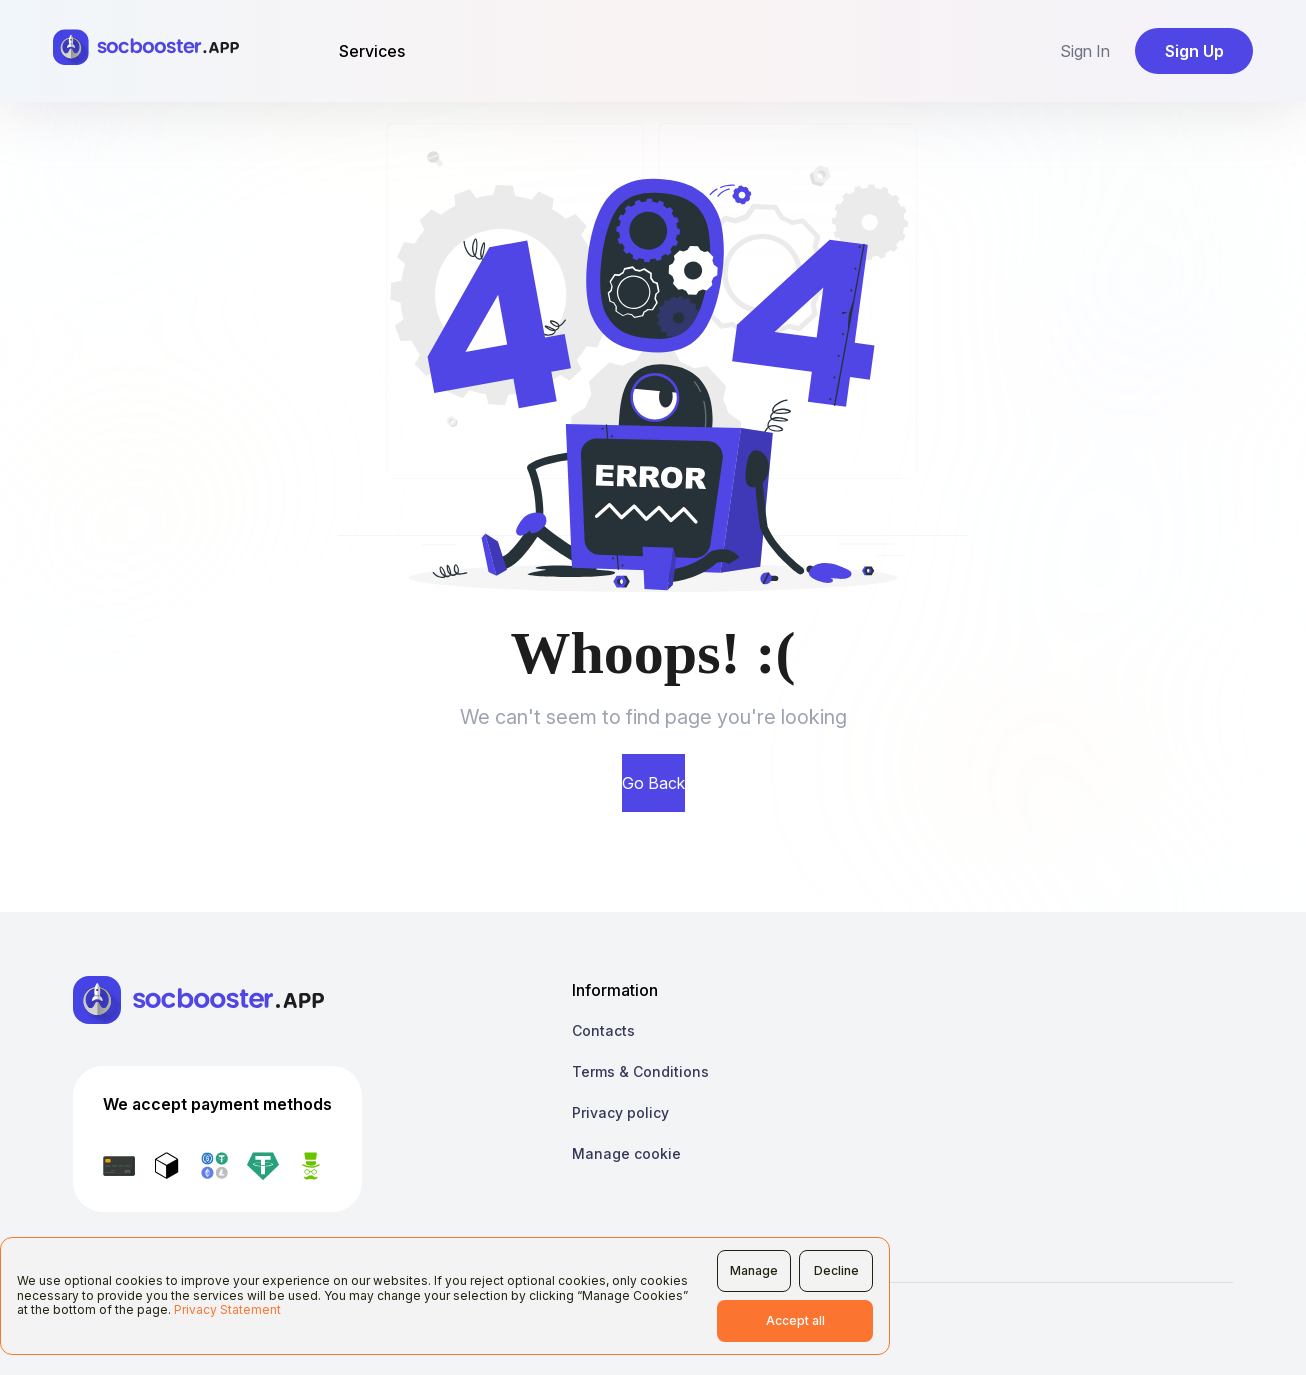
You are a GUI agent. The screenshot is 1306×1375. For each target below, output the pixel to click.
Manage (754, 1270)
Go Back (653, 783)
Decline (836, 1270)
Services (372, 51)
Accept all (795, 1320)
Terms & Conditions (640, 1071)
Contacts (603, 1030)
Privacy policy (620, 1112)
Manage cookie (626, 1153)
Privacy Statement (227, 1309)
